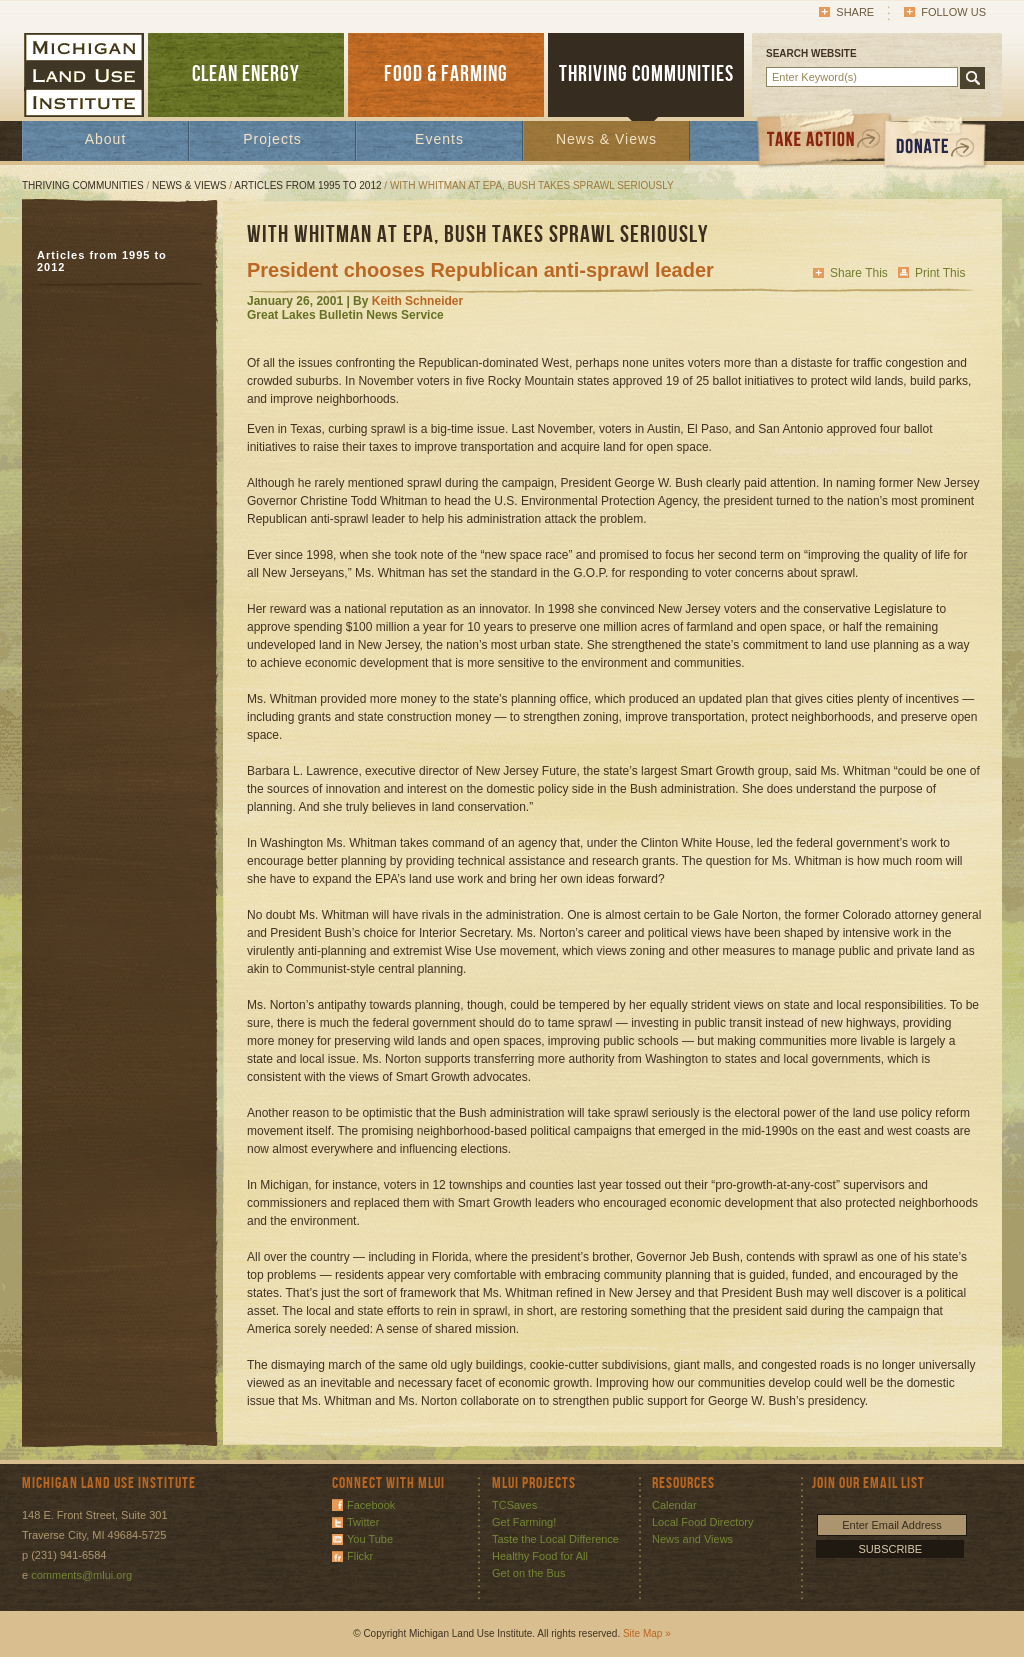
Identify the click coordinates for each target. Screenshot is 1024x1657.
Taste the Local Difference (555, 1539)
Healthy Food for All (540, 1556)
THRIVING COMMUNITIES (646, 74)
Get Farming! (524, 1522)
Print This (940, 273)
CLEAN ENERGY (246, 74)
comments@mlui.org (81, 1575)
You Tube (370, 1539)
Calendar (674, 1505)
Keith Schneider (417, 301)
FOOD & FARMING (446, 74)
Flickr (360, 1556)
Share (855, 12)
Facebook (371, 1505)
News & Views (606, 139)
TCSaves (514, 1505)
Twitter (363, 1522)
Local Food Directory (703, 1522)
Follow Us (953, 12)
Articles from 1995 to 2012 (307, 185)
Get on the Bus (528, 1573)
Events (439, 139)
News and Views (692, 1539)
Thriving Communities (83, 185)
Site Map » (647, 1633)
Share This (859, 273)
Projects (272, 139)
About (106, 139)
